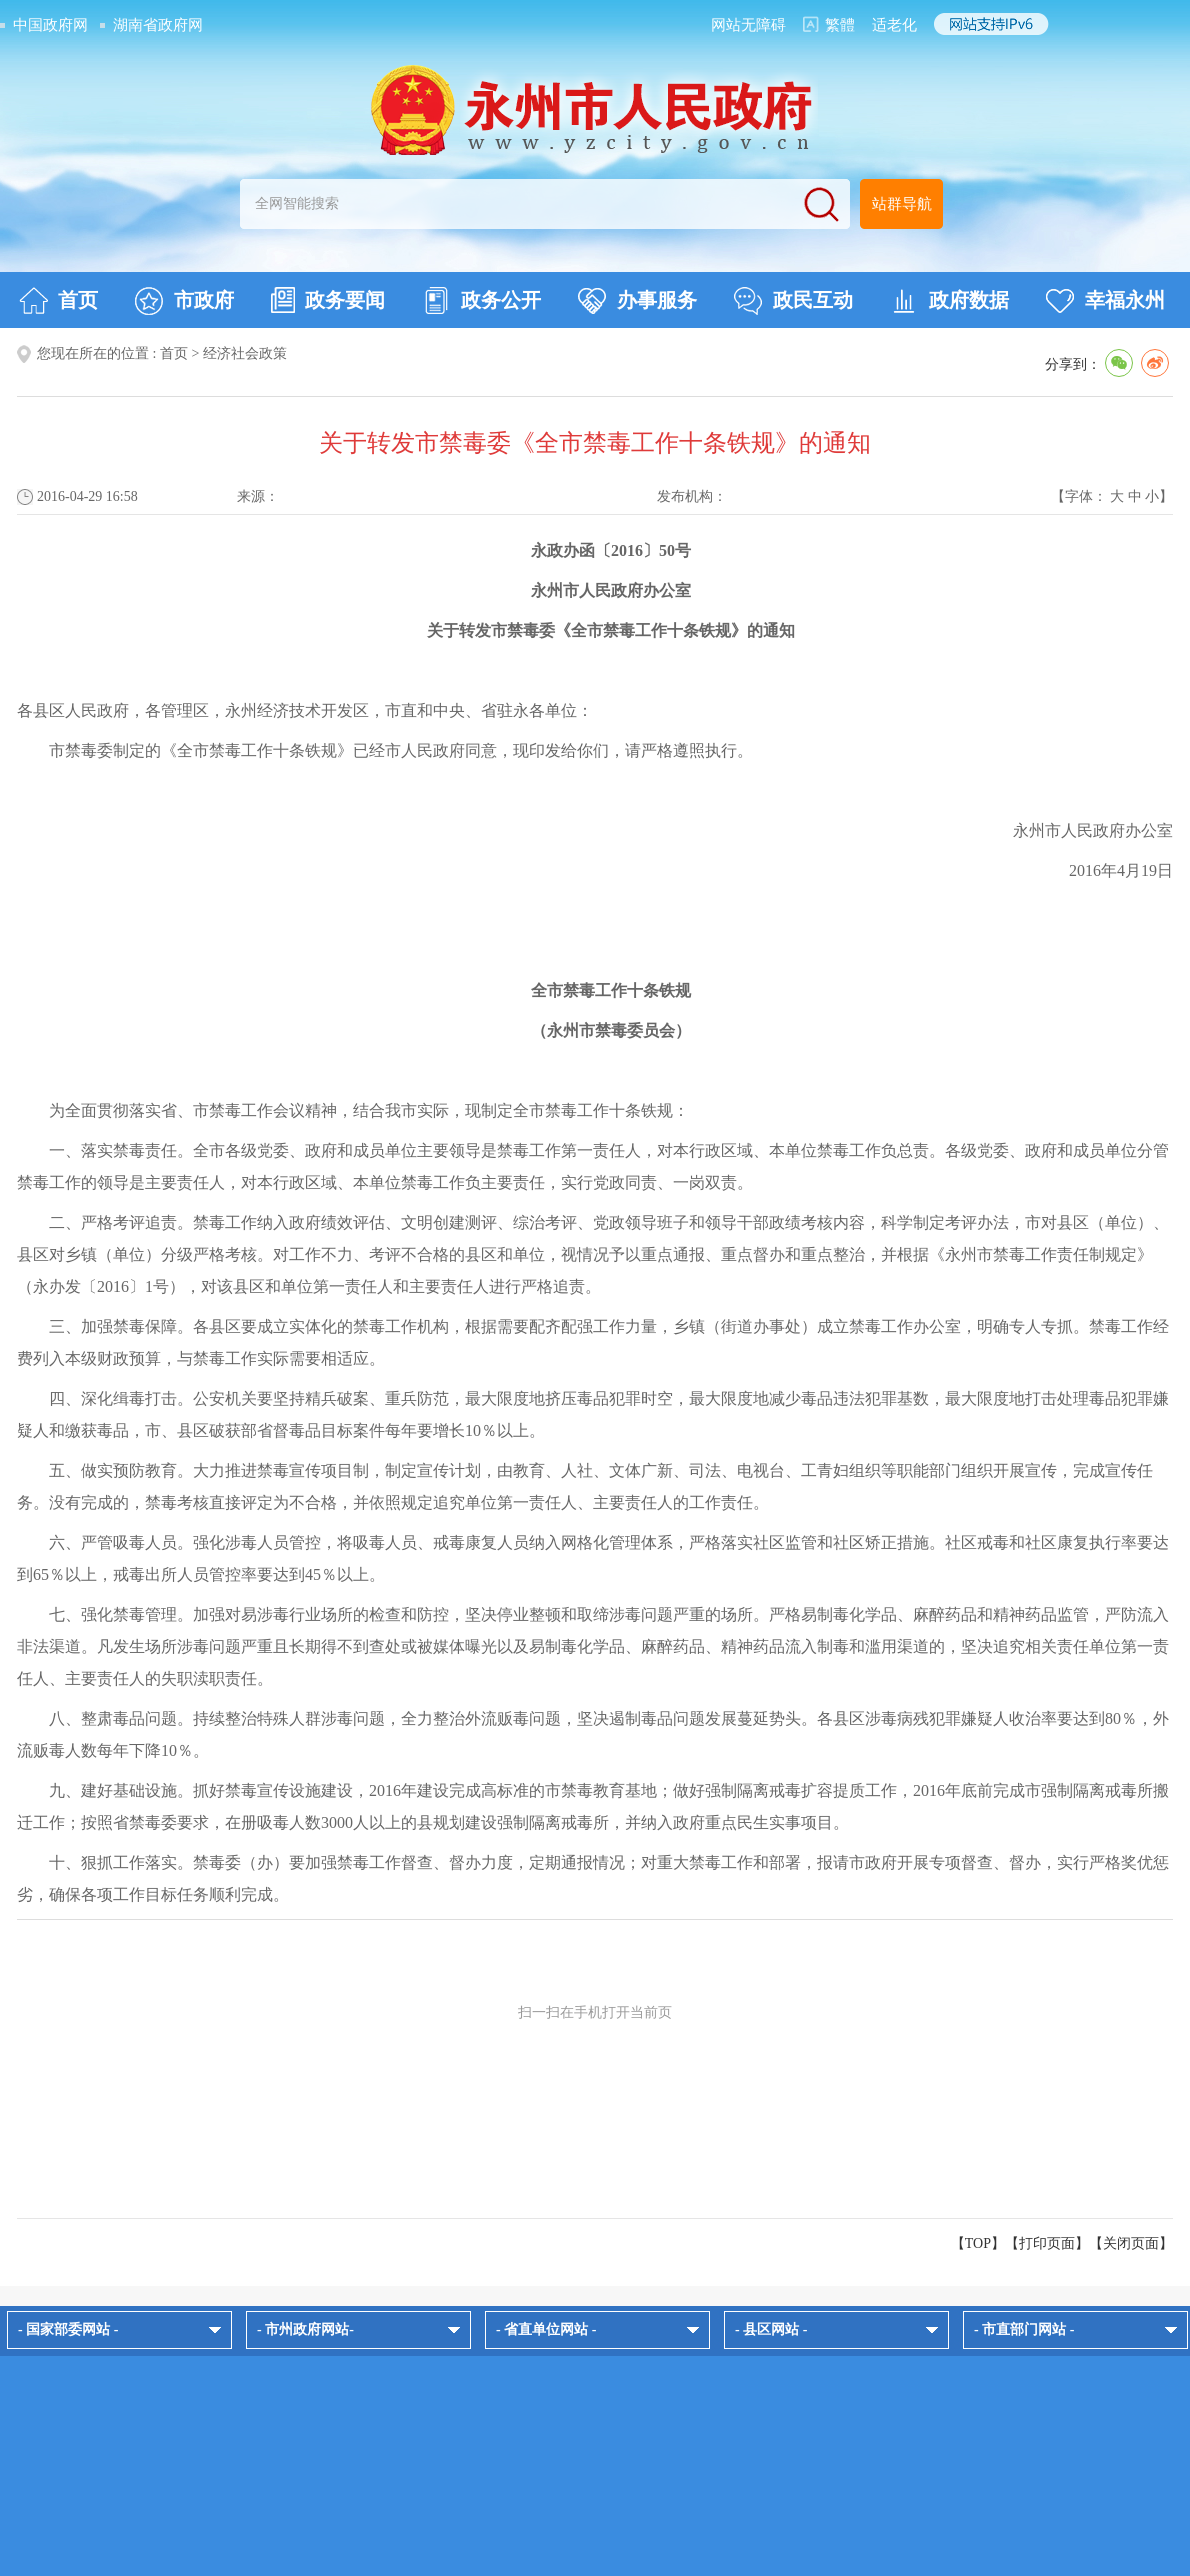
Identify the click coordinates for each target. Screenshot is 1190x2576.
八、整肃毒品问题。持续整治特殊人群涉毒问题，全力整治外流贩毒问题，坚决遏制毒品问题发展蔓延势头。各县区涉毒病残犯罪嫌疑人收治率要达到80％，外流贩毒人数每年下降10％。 (593, 1734)
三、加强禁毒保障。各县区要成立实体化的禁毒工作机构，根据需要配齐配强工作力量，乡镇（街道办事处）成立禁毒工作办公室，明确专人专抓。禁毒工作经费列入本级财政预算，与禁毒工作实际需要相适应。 (593, 1342)
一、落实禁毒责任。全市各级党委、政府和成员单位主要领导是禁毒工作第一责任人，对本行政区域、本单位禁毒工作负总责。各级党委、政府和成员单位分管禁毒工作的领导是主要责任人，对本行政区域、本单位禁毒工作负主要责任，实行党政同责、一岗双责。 (593, 1166)
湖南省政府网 (158, 25)
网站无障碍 (748, 25)
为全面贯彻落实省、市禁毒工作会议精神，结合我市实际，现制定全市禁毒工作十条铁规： (369, 1110)
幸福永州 (1105, 301)
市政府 (184, 301)
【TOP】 (978, 2243)
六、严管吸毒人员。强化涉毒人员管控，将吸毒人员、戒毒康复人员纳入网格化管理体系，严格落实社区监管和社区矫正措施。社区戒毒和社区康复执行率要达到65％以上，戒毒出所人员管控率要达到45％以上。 (593, 1558)
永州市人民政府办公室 (1093, 830)
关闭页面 (1131, 2243)
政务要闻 (328, 300)
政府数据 (949, 301)
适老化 (894, 25)
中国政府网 (50, 25)
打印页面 (1047, 2243)
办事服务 (637, 301)
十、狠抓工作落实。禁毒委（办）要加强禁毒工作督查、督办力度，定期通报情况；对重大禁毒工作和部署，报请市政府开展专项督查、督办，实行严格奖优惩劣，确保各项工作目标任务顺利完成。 (593, 1878)
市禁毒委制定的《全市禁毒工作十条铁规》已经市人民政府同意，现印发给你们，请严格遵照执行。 (401, 750)
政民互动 (793, 301)
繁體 (840, 25)
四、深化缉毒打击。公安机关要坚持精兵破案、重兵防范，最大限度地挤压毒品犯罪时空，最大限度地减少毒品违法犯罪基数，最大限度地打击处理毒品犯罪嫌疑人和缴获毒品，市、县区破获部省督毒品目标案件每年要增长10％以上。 (593, 1414)
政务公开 (481, 301)
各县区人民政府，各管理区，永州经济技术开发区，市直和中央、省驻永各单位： (305, 710)
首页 (58, 301)
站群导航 (902, 204)
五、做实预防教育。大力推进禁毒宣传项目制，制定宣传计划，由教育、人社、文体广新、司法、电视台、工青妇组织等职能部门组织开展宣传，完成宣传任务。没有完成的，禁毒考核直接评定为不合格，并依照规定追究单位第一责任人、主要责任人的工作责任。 (585, 1486)
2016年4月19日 (1121, 870)
